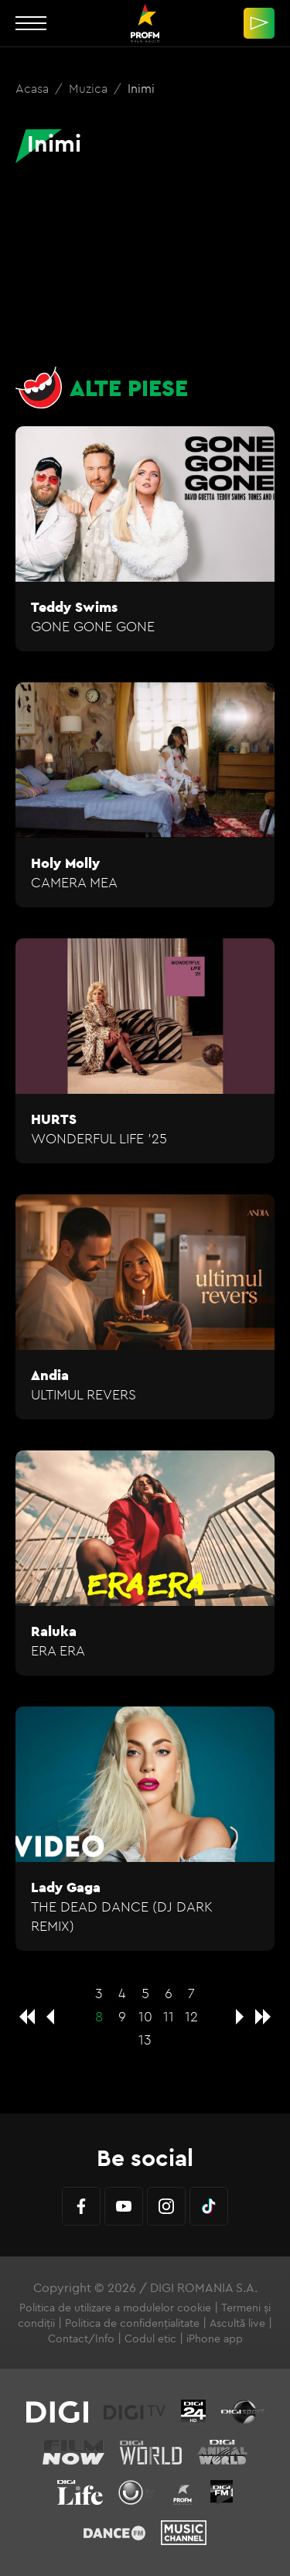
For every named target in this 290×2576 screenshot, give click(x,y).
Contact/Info (81, 2338)
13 (145, 2039)
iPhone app (214, 2338)
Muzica (90, 88)
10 (145, 2016)
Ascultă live (237, 2323)
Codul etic (150, 2338)
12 (191, 2016)
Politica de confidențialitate (132, 2323)
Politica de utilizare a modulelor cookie (115, 2308)
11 (168, 2016)
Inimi (141, 88)
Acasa (33, 88)
